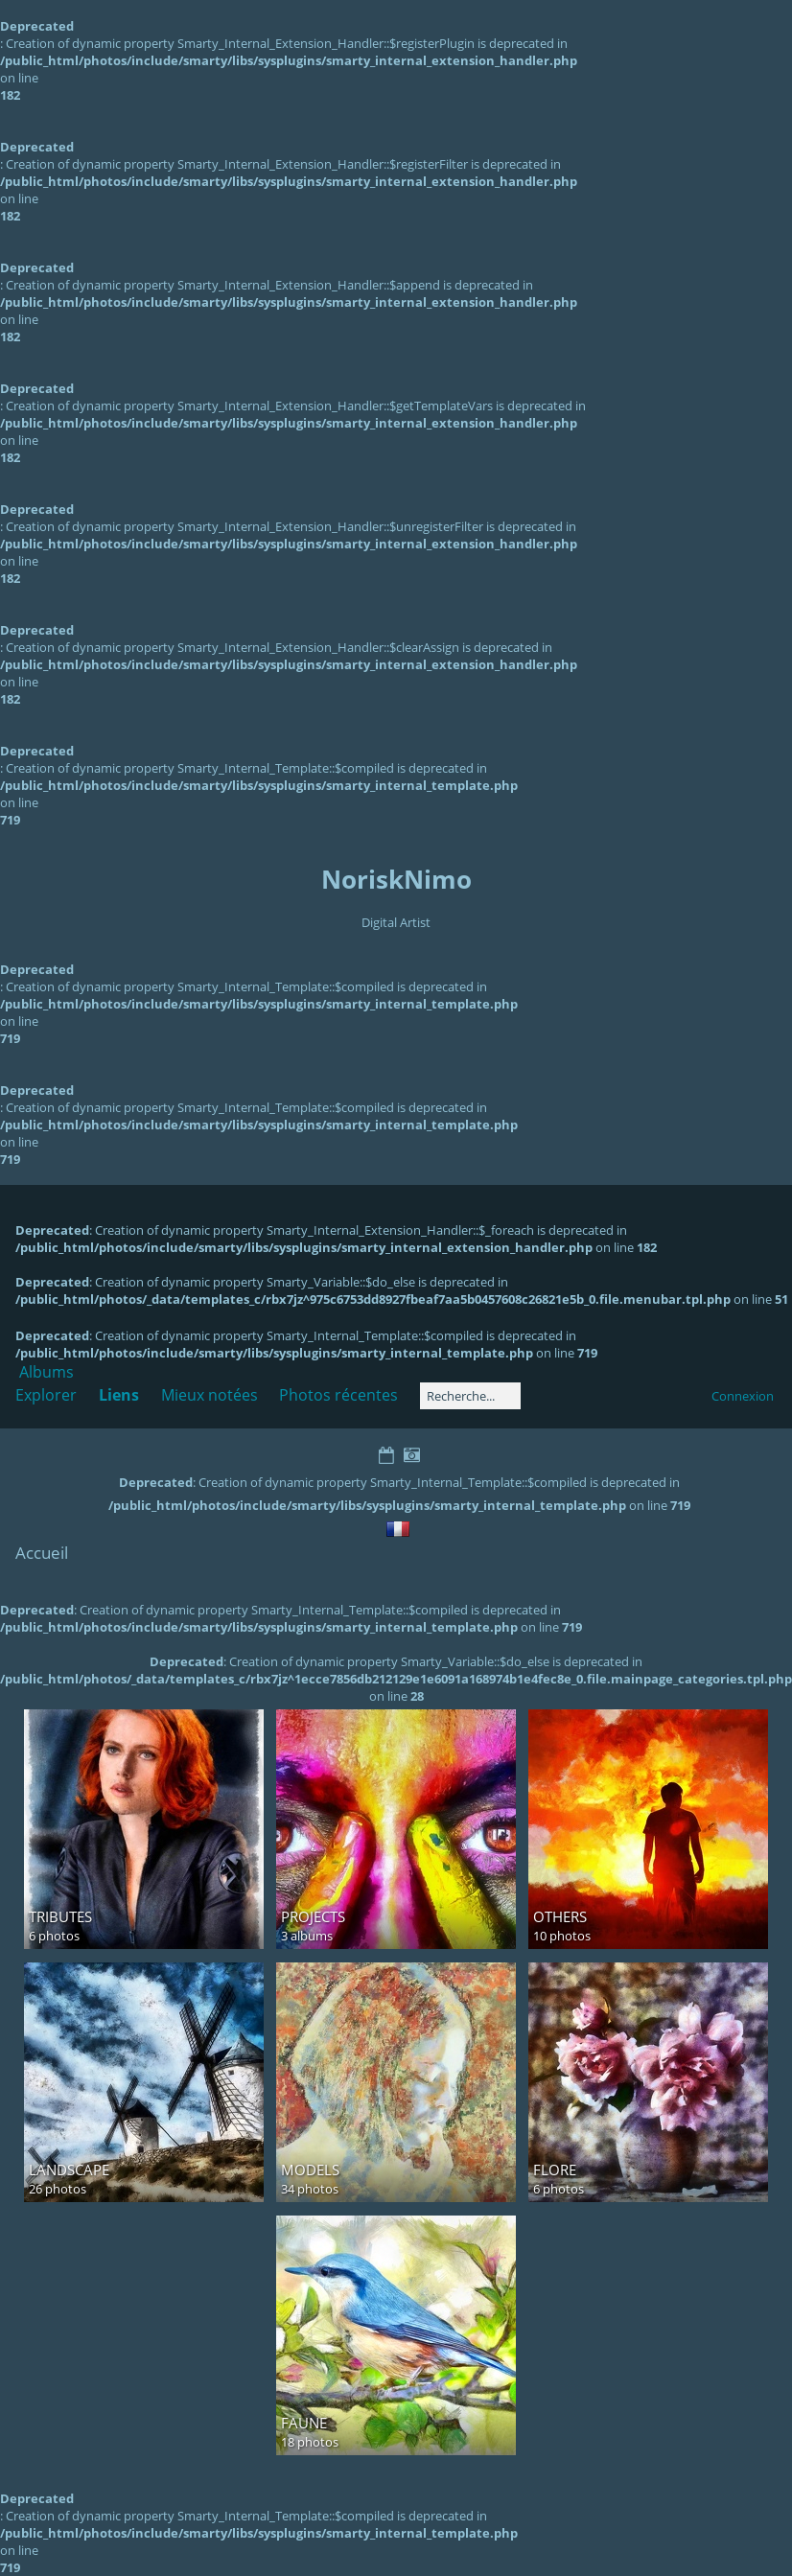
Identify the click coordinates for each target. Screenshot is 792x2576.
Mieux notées (209, 1394)
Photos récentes (338, 1394)
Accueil (41, 1553)
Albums (46, 1371)
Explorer (46, 1394)
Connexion (742, 1395)
